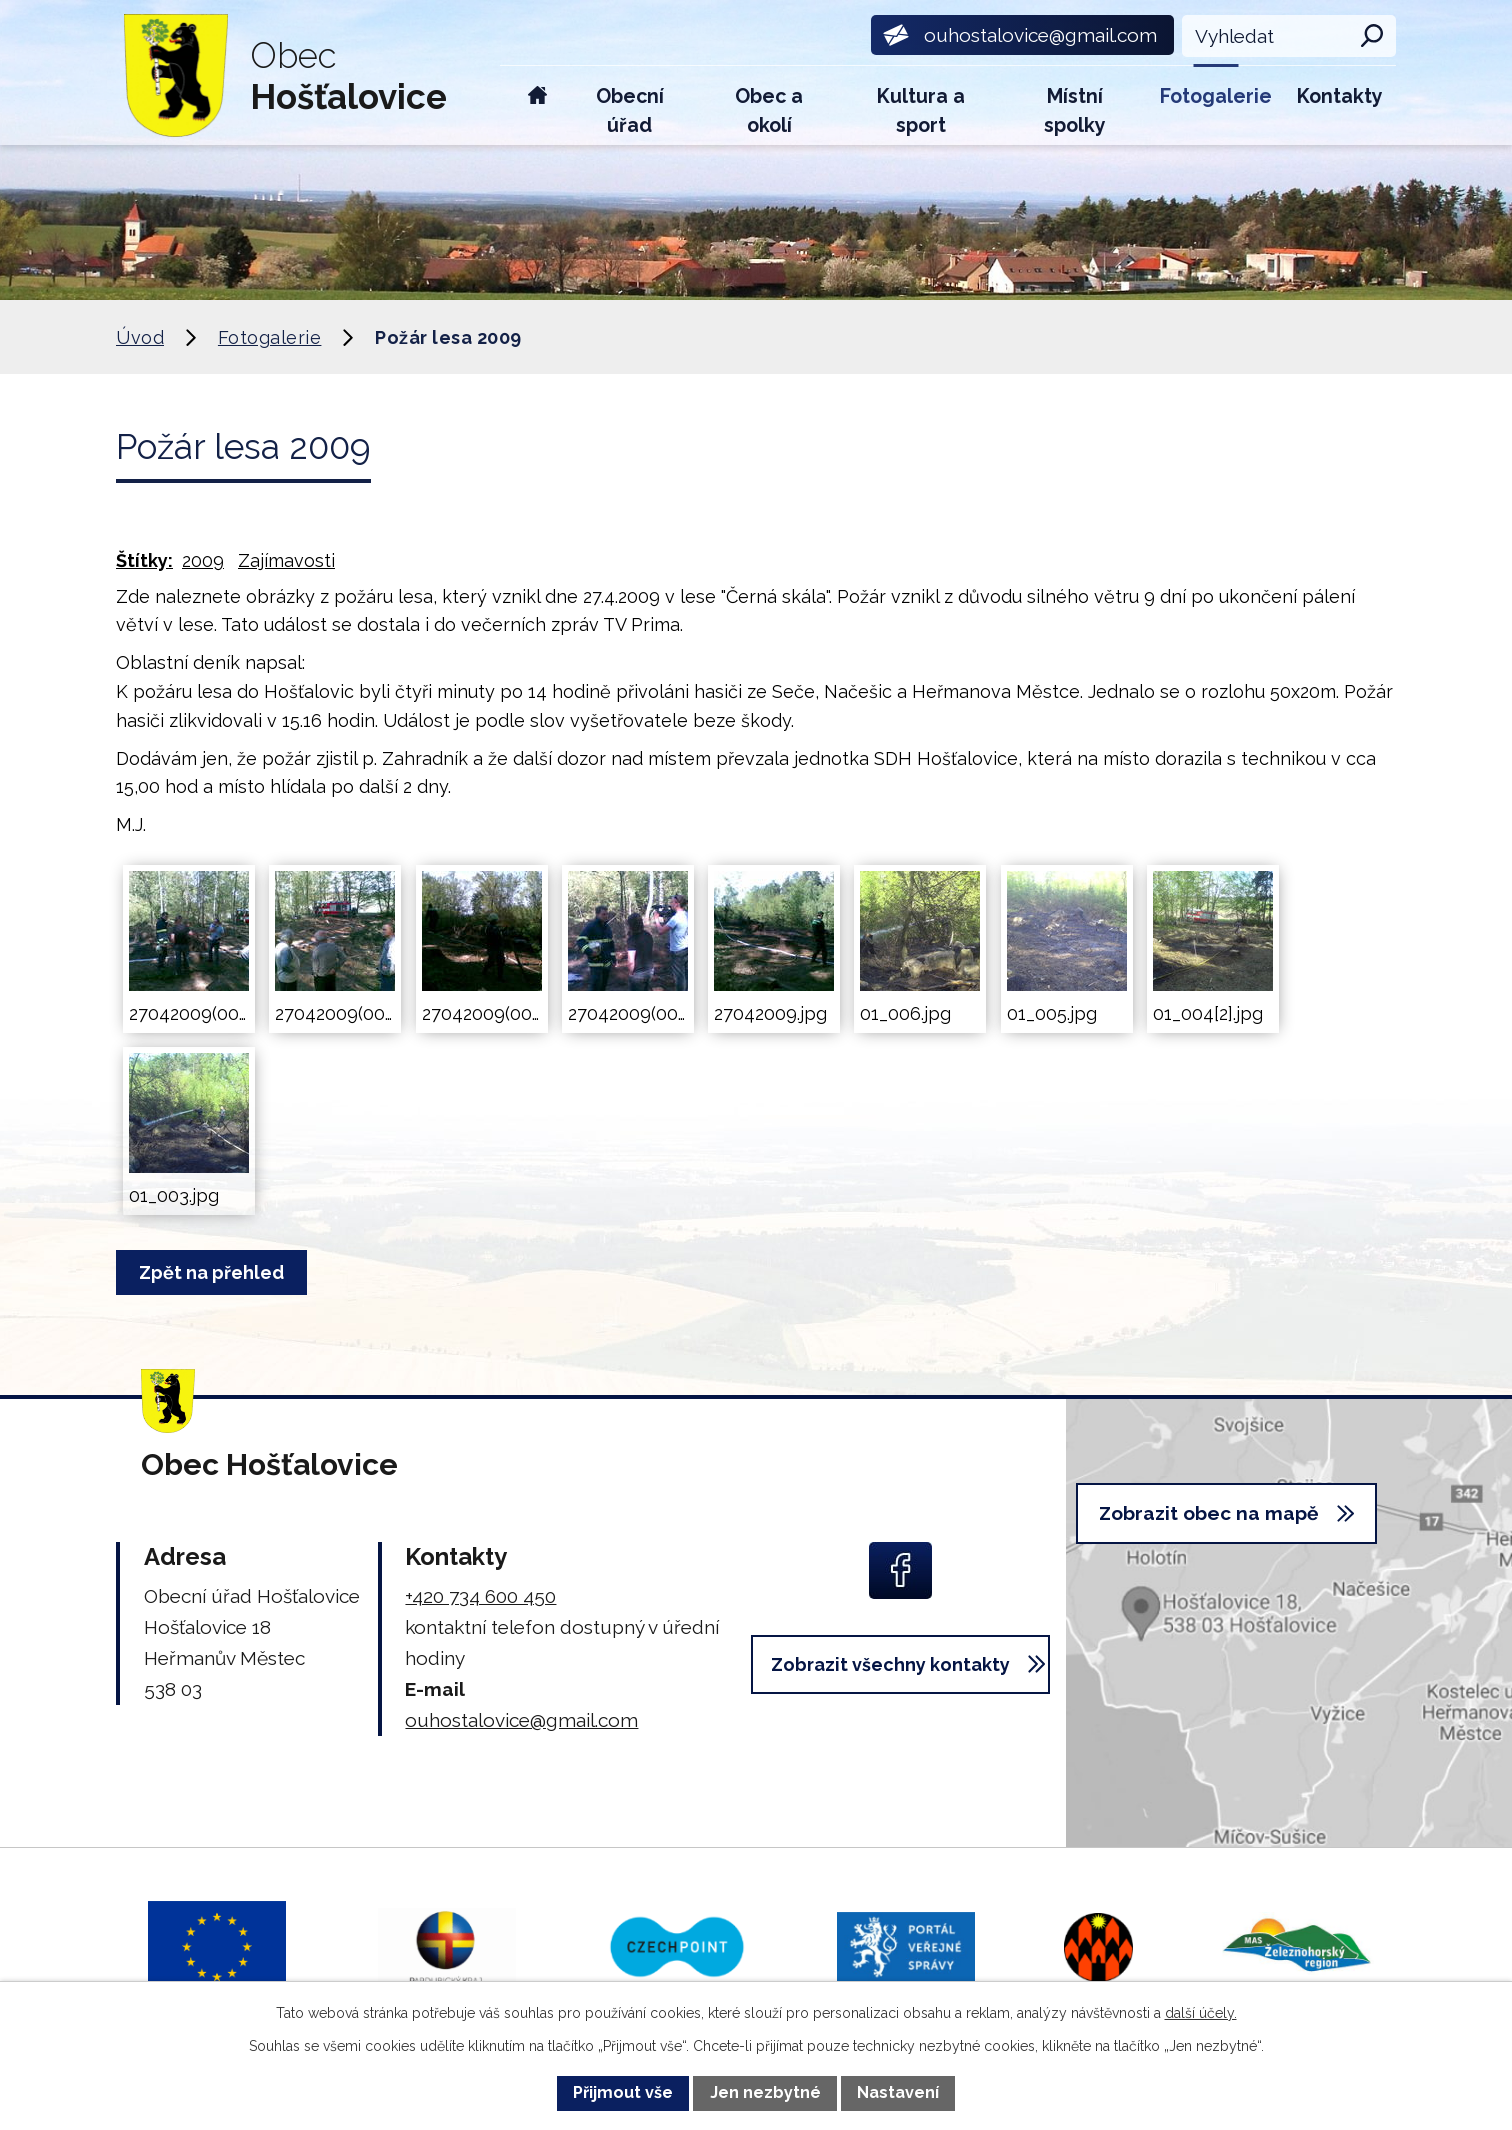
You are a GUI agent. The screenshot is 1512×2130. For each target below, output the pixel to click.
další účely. (1201, 2013)
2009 (203, 560)
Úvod (537, 105)
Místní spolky (1075, 111)
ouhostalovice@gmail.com (521, 1720)
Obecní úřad (630, 111)
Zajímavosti (286, 560)
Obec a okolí (769, 111)
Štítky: (144, 560)
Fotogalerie (1216, 96)
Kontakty (1340, 96)
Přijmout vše (623, 2092)
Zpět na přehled (215, 1272)
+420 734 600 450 (480, 1596)
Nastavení (898, 2092)
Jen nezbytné (765, 2092)
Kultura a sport (921, 111)
